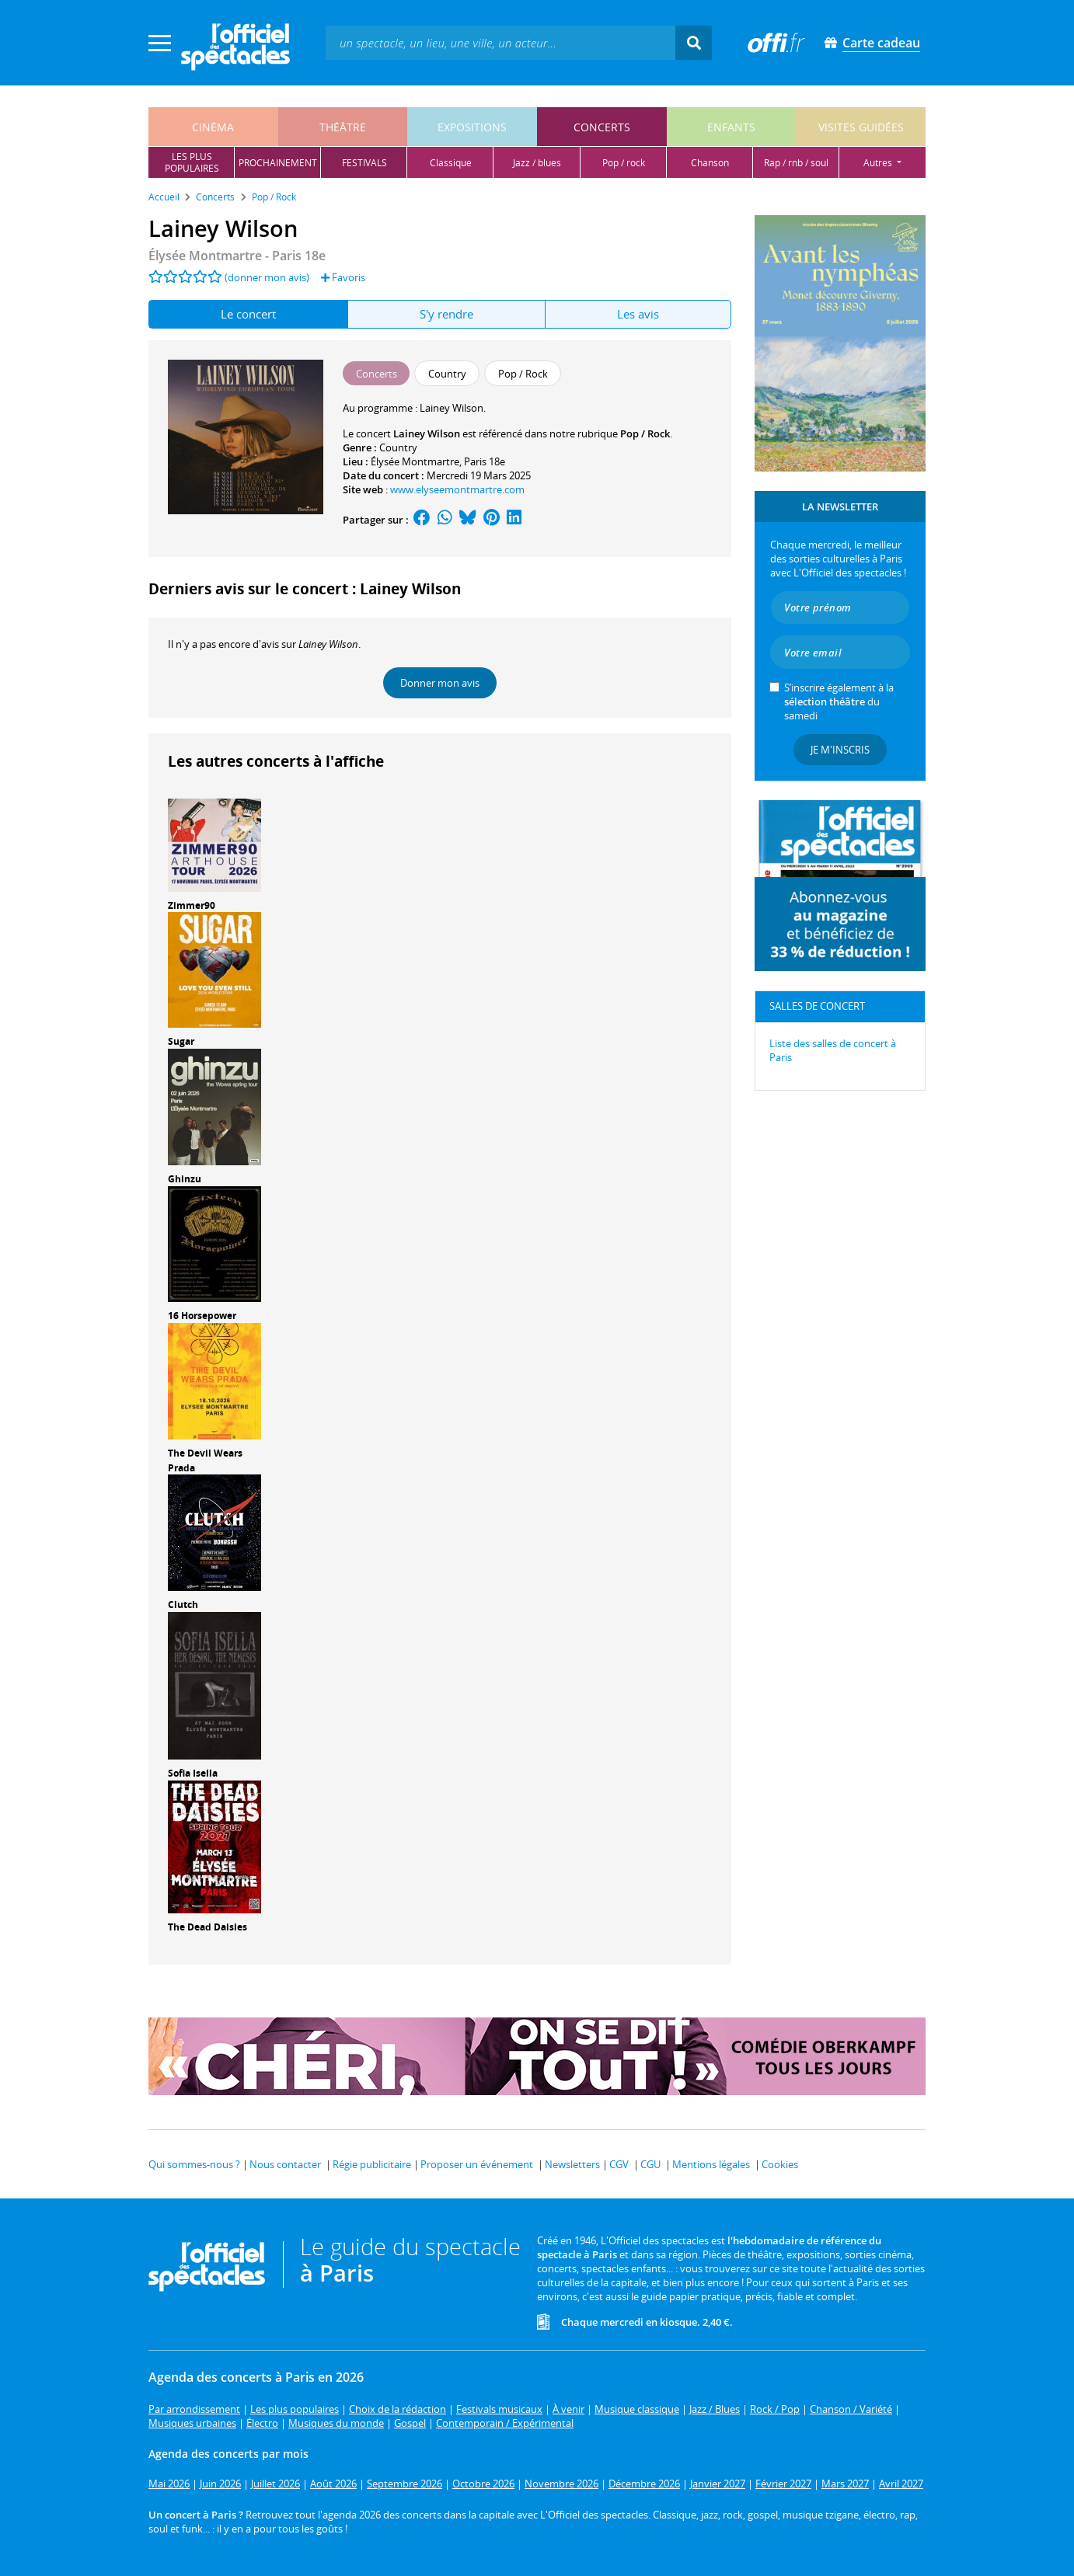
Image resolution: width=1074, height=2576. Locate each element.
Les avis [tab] (638, 314)
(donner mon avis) (267, 277)
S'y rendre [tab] (446, 314)
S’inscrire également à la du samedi (839, 701)
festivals (364, 162)
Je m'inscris (840, 750)
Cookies (780, 2164)
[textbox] (500, 42)
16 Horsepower (202, 1315)
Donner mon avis (439, 683)
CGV (619, 2164)
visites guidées (861, 127)
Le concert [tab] (248, 314)
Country (398, 447)
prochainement (278, 162)
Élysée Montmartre (415, 461)
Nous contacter (285, 2164)
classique (451, 162)
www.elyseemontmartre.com (457, 489)
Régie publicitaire (372, 2164)
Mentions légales (711, 2164)
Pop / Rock (645, 433)
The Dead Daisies (207, 1927)
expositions (472, 127)
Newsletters (572, 2164)
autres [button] (878, 162)
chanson (710, 162)
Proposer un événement (476, 2164)
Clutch (183, 1604)
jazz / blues (537, 162)
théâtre (342, 127)
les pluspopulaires (192, 162)
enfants (731, 127)
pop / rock (623, 162)
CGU (650, 2164)
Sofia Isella (193, 1773)
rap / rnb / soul (796, 162)
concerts (602, 127)
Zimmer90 (191, 905)
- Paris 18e (237, 255)
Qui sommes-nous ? (194, 2164)
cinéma (213, 127)
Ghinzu (184, 1178)
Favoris (343, 277)
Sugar (181, 1041)
